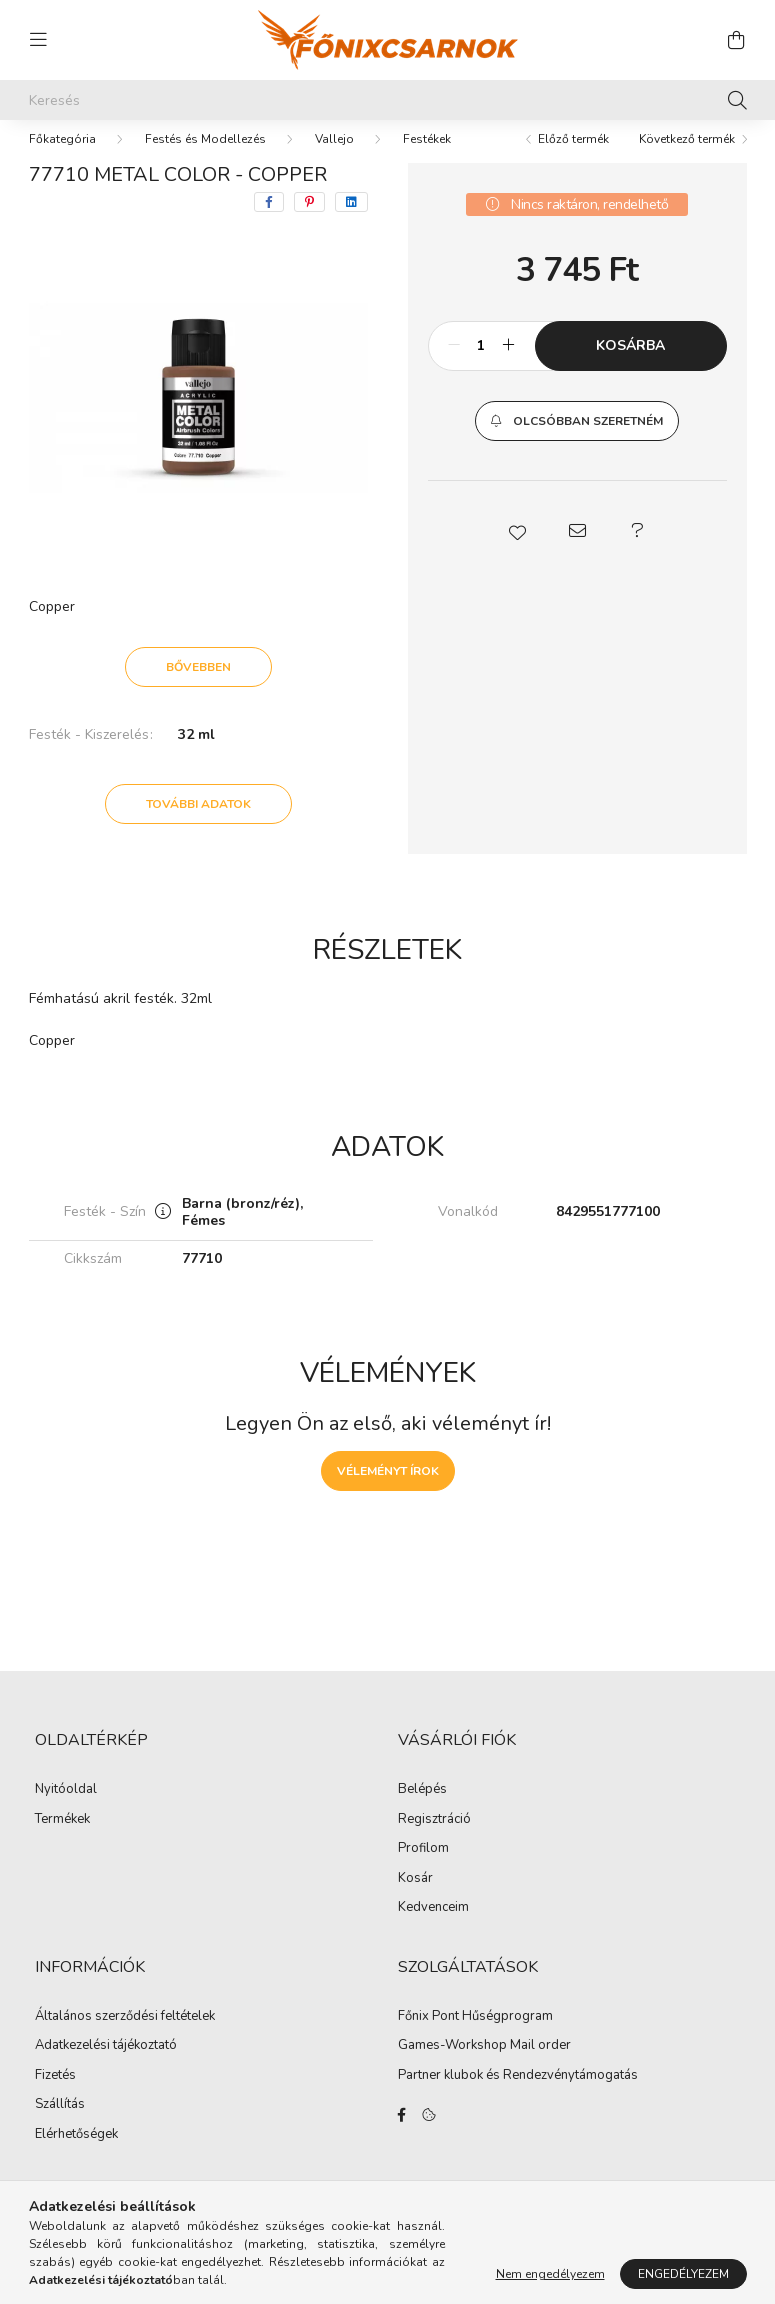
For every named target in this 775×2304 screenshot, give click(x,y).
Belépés (422, 1810)
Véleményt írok (388, 1491)
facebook (402, 2135)
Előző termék (573, 159)
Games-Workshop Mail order (484, 2066)
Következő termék (687, 159)
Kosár (415, 1899)
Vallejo (334, 159)
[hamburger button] (39, 40)
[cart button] (737, 40)
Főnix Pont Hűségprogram (475, 2037)
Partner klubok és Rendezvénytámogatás (518, 2096)
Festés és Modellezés (205, 159)
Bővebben (198, 687)
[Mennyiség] (481, 366)
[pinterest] (309, 222)
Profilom (423, 1869)
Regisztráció (434, 1840)
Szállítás (60, 2125)
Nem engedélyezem (550, 2274)
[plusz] (509, 366)
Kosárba (630, 365)
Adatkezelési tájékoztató (106, 2066)
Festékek (427, 159)
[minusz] (454, 366)
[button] (576, 441)
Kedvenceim (433, 1928)
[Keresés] (388, 100)
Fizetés (55, 2096)
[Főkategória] (62, 159)
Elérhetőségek (76, 2155)
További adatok (198, 824)
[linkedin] (351, 222)
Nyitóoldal (66, 1810)
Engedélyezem (683, 2274)
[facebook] (269, 222)
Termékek (62, 1840)
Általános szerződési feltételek (125, 2037)
